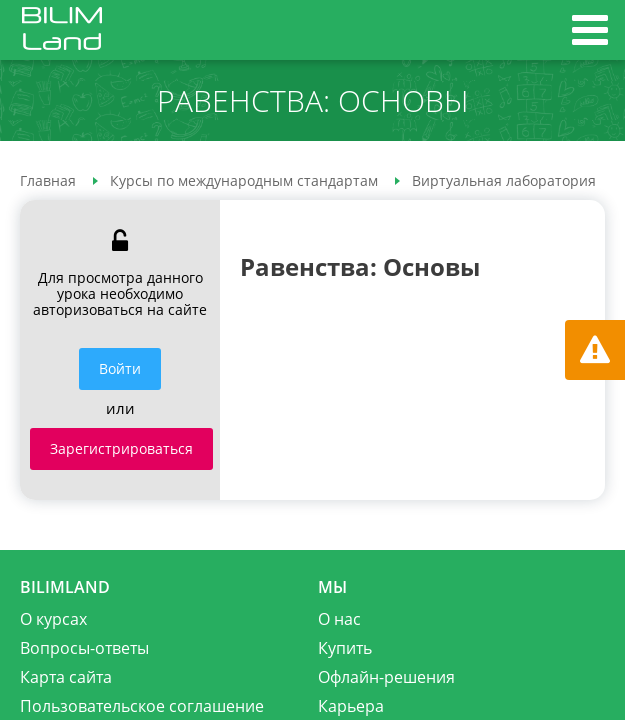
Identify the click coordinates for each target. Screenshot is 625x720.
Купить (345, 648)
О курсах (53, 619)
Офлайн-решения (386, 677)
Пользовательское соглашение (142, 706)
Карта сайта (66, 677)
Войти (120, 368)
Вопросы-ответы (84, 648)
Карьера (351, 706)
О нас (339, 619)
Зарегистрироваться (121, 448)
